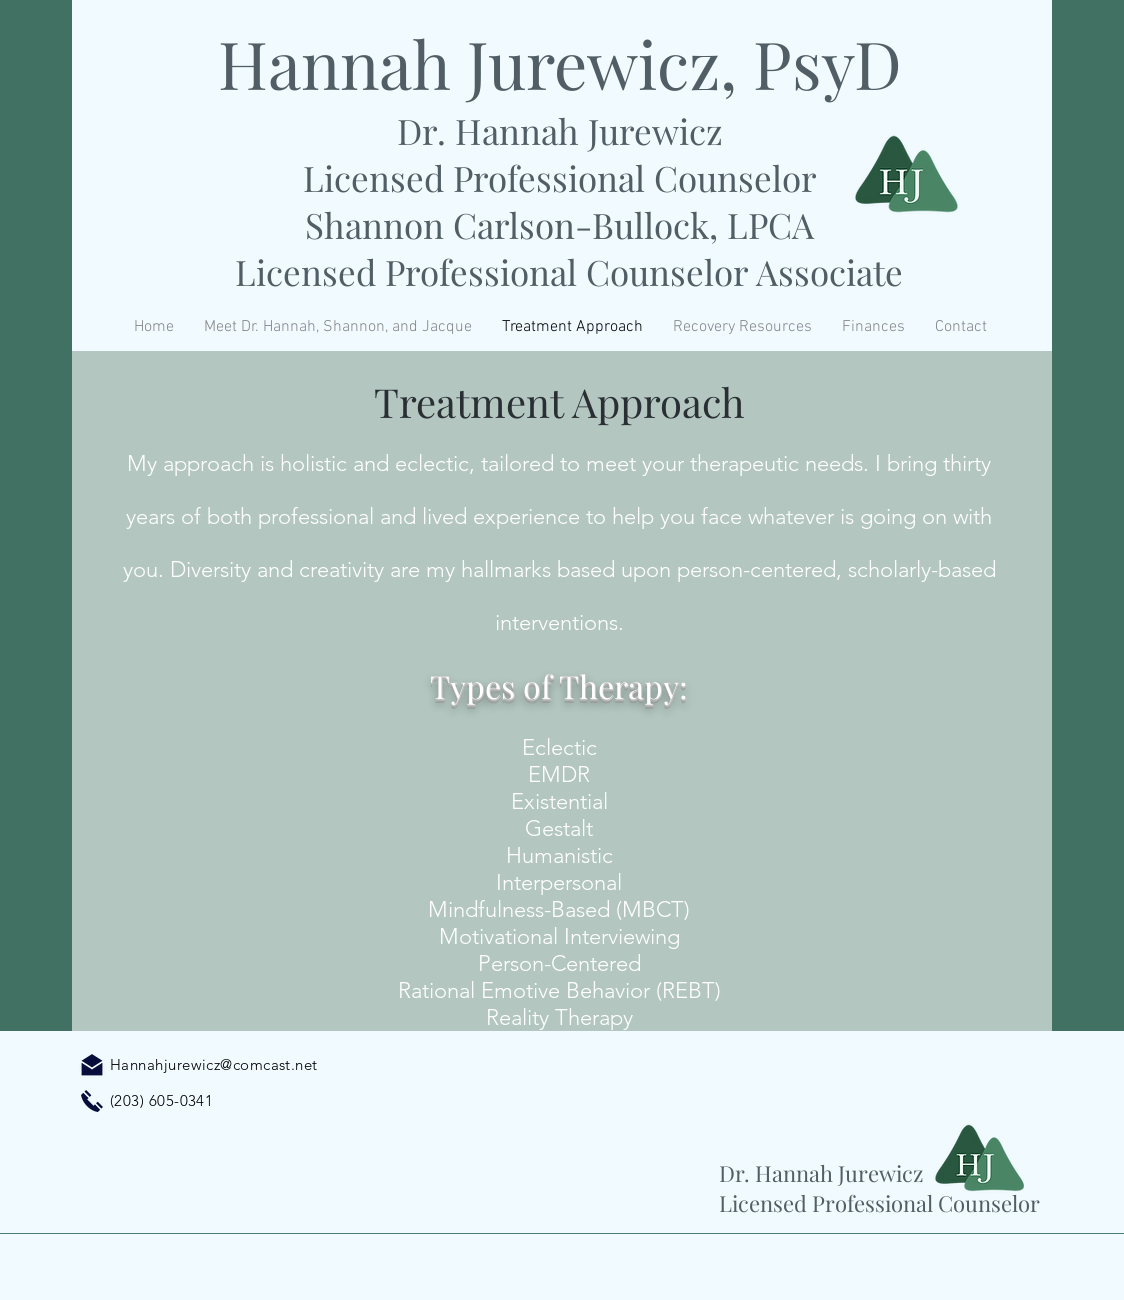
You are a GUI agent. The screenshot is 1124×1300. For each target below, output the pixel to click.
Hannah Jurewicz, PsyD (560, 63)
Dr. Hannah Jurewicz (560, 130)
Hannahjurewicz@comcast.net (214, 1064)
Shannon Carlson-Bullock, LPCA (559, 224)
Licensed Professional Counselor (560, 177)
